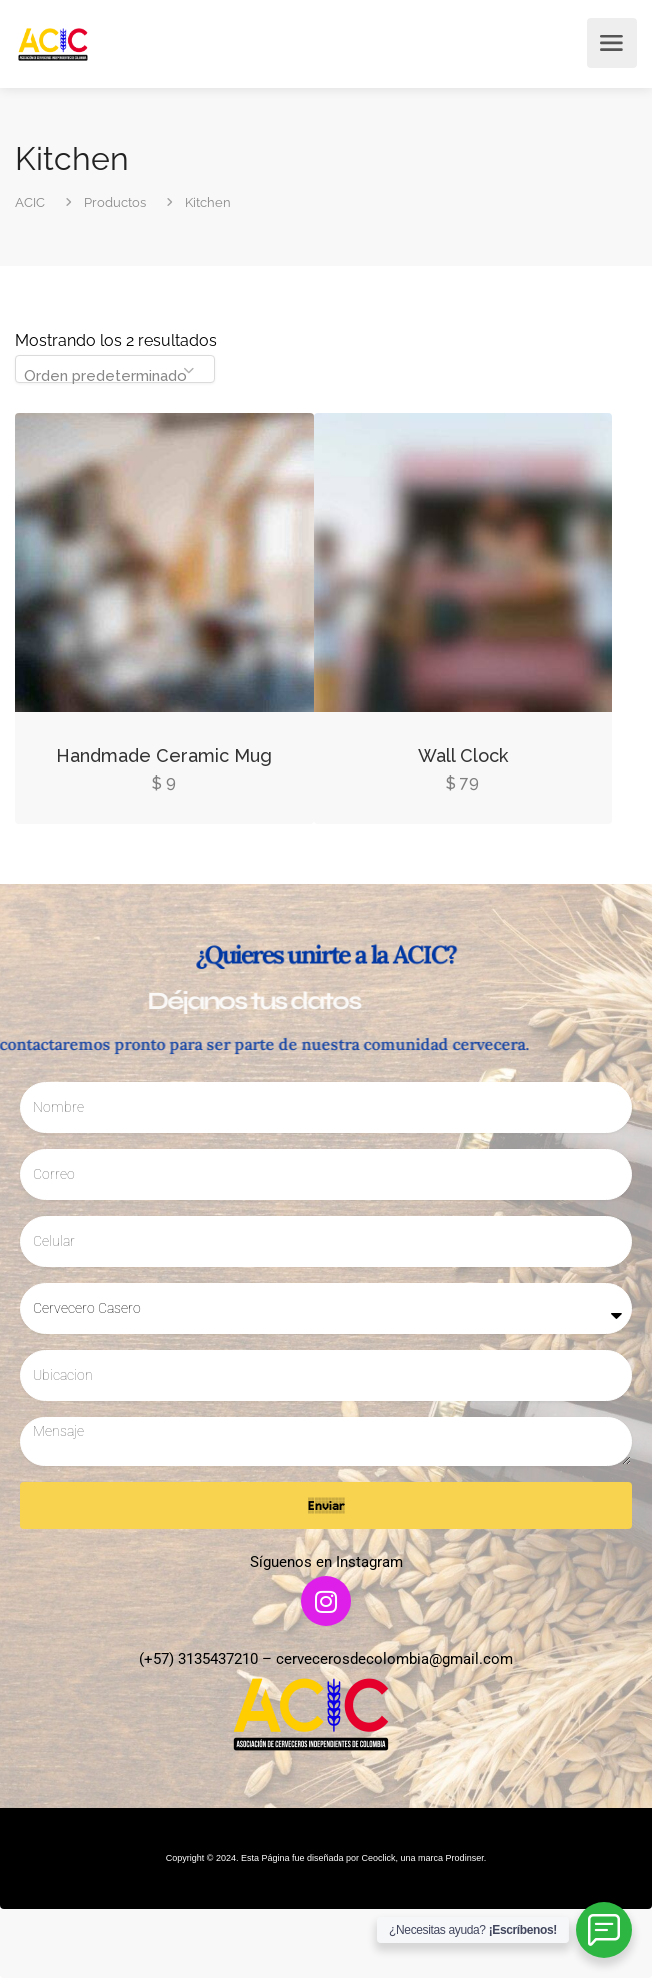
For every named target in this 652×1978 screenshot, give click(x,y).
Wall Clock (463, 755)
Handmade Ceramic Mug (164, 755)
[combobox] (115, 369)
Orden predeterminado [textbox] (105, 376)
